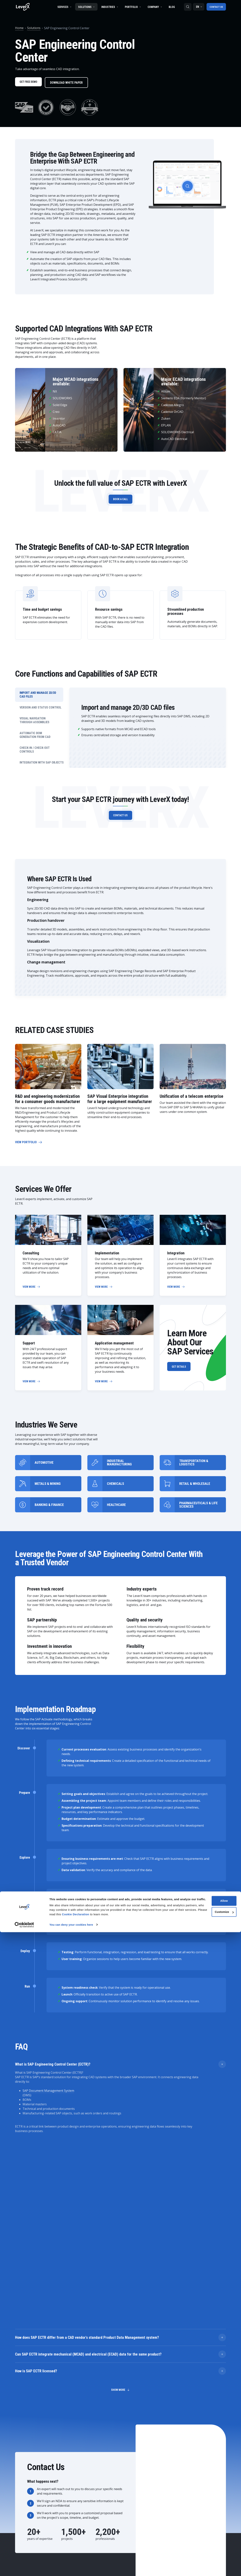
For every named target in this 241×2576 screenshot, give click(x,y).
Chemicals (118, 2424)
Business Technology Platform (82, 2415)
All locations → (212, 2498)
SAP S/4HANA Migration (30, 2438)
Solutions (85, 6)
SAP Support (24, 2442)
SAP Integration (26, 2424)
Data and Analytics (75, 2447)
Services (63, 6)
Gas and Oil (119, 2442)
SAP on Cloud (25, 2447)
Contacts (213, 2442)
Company (153, 6)
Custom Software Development (34, 2415)
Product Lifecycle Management (82, 2420)
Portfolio (131, 6)
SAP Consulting (26, 2429)
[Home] (23, 7)
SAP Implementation (29, 2420)
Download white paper (70, 82)
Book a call (120, 499)
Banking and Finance (123, 2429)
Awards (212, 2433)
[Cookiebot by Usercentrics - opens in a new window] (24, 2568)
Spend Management (76, 2429)
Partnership (214, 2424)
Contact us (215, 6)
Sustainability (215, 2429)
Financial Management (77, 2433)
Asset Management (76, 2438)
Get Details (180, 1369)
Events (211, 2420)
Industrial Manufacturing (125, 2433)
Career (212, 2438)
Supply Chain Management (80, 2424)
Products (162, 2420)
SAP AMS (22, 2433)
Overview (213, 2415)
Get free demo (30, 82)
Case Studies (164, 2415)
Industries (108, 6)
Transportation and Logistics (128, 2420)
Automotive (119, 2415)
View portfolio (28, 1145)
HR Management (74, 2442)
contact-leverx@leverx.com (204, 2523)
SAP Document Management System (48, 2094)
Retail (115, 2447)
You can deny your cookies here (71, 2568)
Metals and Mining (122, 2438)
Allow (209, 2540)
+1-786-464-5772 (162, 2523)
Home (19, 28)
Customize (209, 2551)
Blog (170, 6)
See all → (23, 2453)
